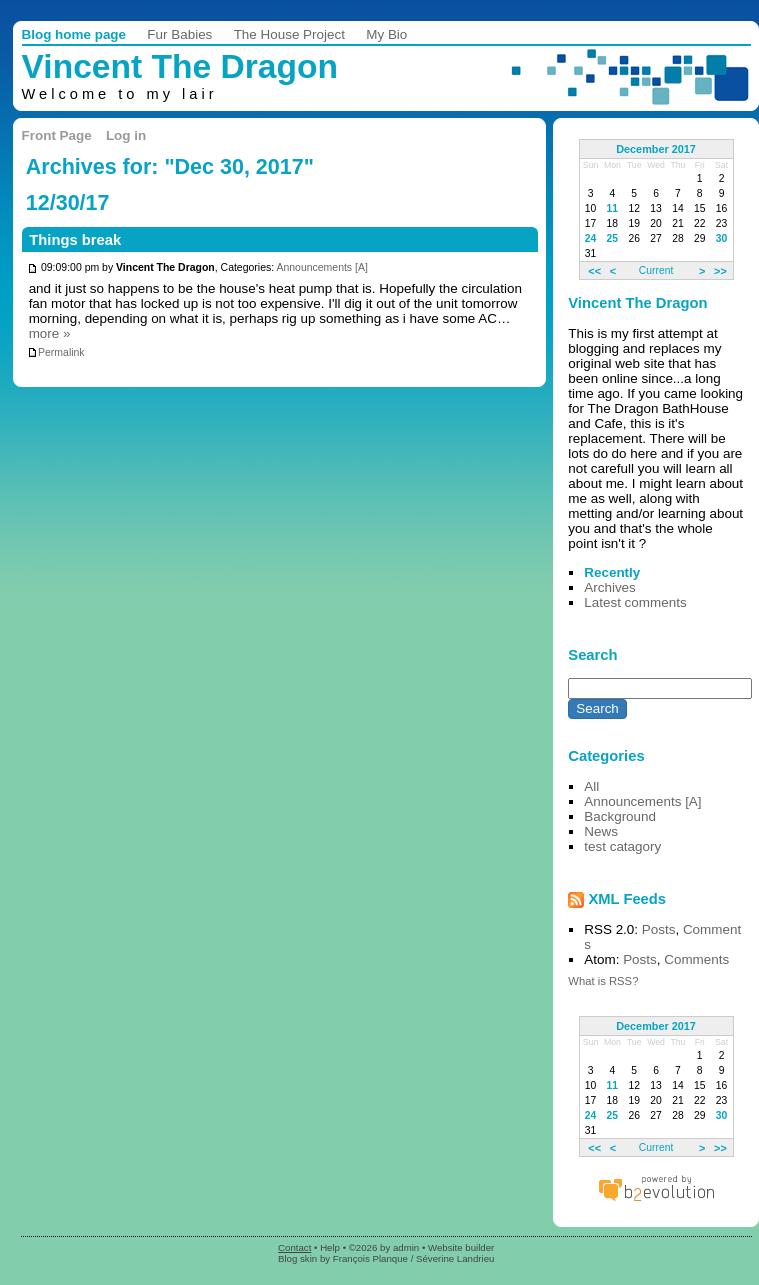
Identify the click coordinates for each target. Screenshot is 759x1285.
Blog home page (74, 34)
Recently (612, 572)
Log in (126, 135)
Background (620, 816)
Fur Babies (179, 34)
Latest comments (635, 602)
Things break (75, 240)
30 (722, 238)
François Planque (370, 1258)
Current (656, 270)
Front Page (57, 135)
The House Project (289, 34)
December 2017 (656, 149)
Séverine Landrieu (455, 1258)
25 (613, 238)
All (591, 786)
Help (330, 1247)
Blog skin (297, 1258)
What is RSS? (603, 981)
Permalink (56, 352)
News (601, 831)
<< (594, 270)
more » (50, 333)
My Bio (386, 34)
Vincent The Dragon (180, 66)
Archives (610, 587)
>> (720, 270)
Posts (659, 929)
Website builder (461, 1247)
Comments (696, 959)
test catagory (622, 846)
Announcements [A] (321, 268)
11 (613, 208)
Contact (294, 1247)
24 (591, 238)
